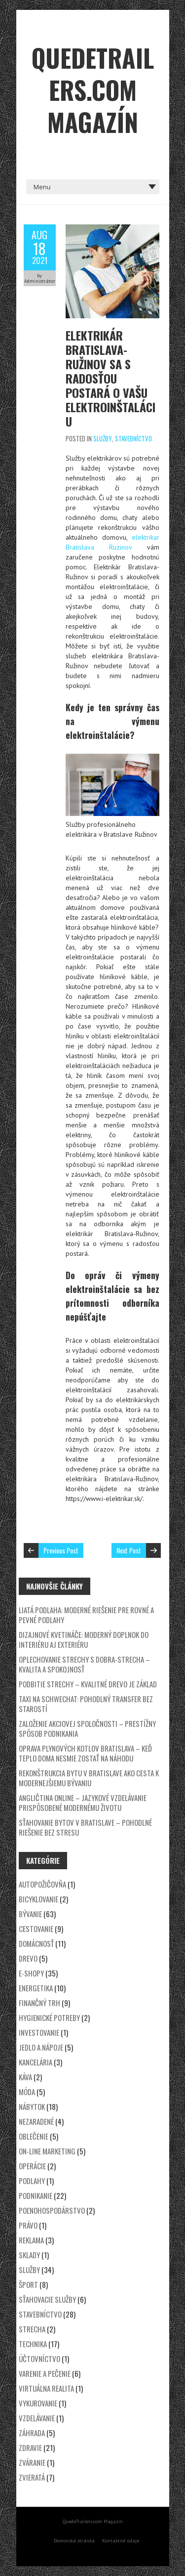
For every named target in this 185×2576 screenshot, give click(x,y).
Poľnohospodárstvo (52, 2210)
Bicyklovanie (38, 1898)
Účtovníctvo (39, 2358)
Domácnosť (36, 1943)
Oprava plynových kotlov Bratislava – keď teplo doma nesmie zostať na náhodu (85, 1753)
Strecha (32, 2328)
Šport (28, 2284)
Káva (25, 2076)
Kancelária (35, 2062)
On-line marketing (47, 2151)
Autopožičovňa (42, 1884)
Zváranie (32, 2462)
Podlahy (32, 2180)
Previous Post (60, 1550)
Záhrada (32, 2432)
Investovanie (39, 2032)
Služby (102, 438)
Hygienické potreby (49, 2017)
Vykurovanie (38, 2403)
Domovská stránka (74, 2540)
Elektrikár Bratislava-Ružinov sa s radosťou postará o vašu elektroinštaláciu (110, 378)
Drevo (28, 1958)
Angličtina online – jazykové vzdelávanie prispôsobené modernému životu (83, 1802)
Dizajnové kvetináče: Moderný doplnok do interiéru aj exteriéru (83, 1639)
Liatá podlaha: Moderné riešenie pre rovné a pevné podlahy (86, 1614)
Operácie (32, 2165)
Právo (28, 2225)
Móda (27, 2091)
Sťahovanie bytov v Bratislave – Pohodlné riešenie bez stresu (85, 1827)
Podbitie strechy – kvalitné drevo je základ (88, 1683)
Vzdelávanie (37, 2417)
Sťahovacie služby (47, 2299)
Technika (33, 2343)
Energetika (36, 1987)
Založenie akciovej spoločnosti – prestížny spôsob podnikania (87, 1728)
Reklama (31, 2239)
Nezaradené (36, 2121)
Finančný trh (39, 2002)
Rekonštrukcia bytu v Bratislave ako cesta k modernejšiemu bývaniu (89, 1777)
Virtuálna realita (46, 2388)
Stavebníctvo (133, 438)
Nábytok (32, 2106)
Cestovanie (36, 1928)
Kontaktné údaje (120, 2540)
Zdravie (30, 2447)
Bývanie (30, 1913)
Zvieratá (32, 2477)
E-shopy (31, 1973)
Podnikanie (35, 2195)
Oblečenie (33, 2136)
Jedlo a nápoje (41, 2047)
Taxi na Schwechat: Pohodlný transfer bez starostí (86, 1703)
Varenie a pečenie (45, 2373)
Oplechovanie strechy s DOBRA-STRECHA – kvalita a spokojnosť (84, 1664)
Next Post (128, 1550)
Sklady (29, 2254)
